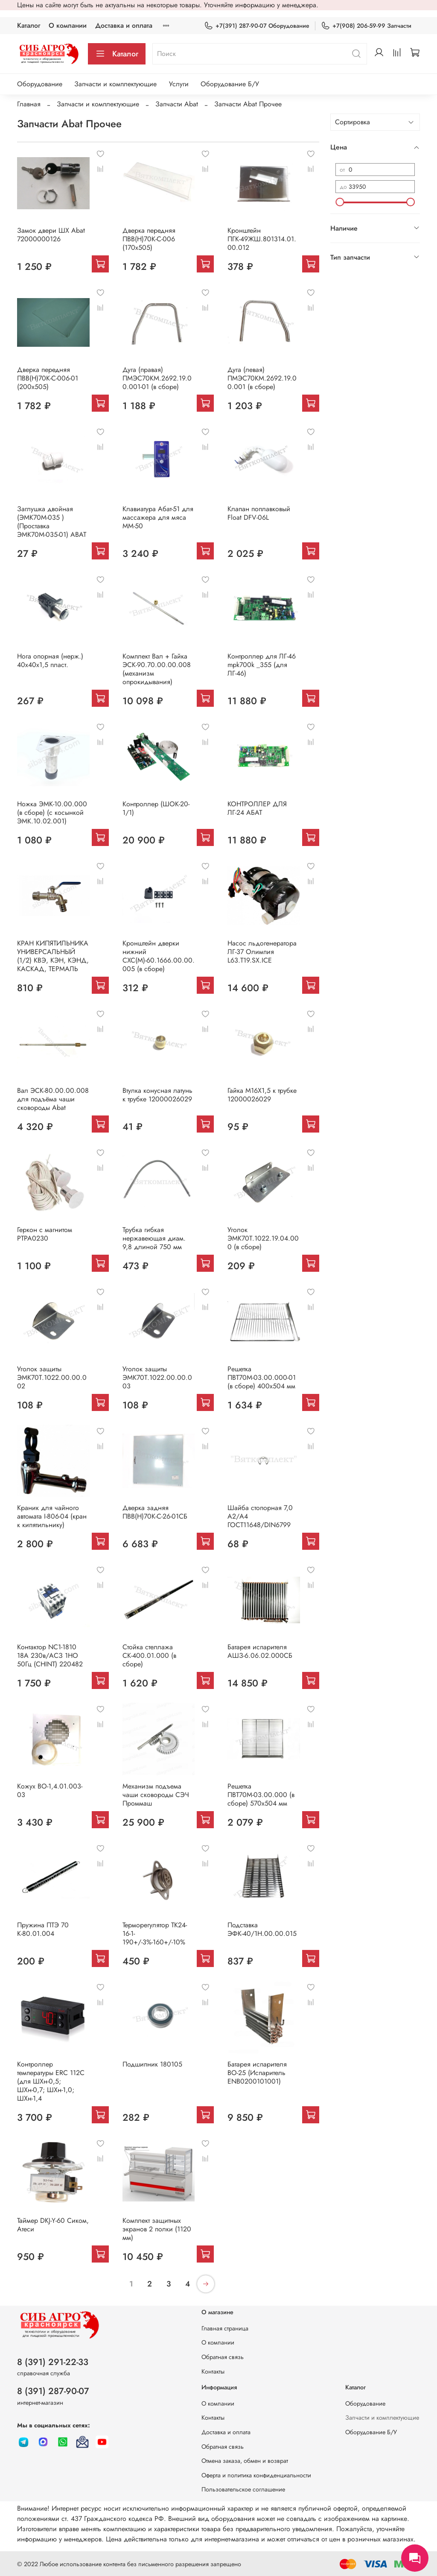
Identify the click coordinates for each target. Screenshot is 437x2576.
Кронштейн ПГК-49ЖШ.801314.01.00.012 (261, 238)
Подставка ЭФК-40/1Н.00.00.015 (262, 1929)
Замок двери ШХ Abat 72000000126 (51, 234)
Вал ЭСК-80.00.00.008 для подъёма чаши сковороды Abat (53, 1099)
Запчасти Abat (176, 104)
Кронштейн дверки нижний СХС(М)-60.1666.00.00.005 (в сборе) (158, 956)
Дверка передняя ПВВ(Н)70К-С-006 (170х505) (148, 238)
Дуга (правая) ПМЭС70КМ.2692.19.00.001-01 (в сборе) (157, 378)
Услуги (179, 84)
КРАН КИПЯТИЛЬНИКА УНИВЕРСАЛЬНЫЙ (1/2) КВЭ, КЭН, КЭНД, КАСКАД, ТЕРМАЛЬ (53, 956)
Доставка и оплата (123, 25)
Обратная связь (222, 2357)
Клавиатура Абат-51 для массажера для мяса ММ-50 (157, 517)
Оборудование (39, 84)
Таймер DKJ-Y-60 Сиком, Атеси (53, 2225)
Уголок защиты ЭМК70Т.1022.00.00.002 (52, 1377)
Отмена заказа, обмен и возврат (244, 2460)
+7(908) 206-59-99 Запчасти (366, 25)
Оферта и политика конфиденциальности (256, 2475)
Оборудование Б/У (230, 84)
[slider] (339, 202)
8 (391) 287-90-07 (53, 2391)
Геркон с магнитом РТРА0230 (44, 1234)
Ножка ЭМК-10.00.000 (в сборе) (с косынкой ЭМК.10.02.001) (52, 812)
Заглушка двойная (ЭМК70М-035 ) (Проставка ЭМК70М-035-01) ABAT (51, 521)
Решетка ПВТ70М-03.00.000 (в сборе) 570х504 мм (260, 1794)
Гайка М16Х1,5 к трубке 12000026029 (262, 1095)
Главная (29, 104)
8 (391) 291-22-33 (52, 2362)
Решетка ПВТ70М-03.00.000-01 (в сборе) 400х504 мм (261, 1377)
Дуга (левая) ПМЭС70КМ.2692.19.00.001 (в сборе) (262, 378)
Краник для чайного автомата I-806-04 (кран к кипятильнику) (52, 1516)
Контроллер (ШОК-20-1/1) (155, 808)
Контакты (212, 2371)
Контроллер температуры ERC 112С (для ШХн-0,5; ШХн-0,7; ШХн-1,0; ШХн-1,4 (50, 2081)
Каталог (28, 25)
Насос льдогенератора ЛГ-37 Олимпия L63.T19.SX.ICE (262, 951)
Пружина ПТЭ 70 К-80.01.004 (43, 1929)
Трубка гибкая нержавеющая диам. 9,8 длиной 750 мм (154, 1238)
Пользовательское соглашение (243, 2489)
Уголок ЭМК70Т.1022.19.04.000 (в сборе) (263, 1238)
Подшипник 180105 (152, 2064)
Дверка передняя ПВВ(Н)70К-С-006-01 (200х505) (47, 378)
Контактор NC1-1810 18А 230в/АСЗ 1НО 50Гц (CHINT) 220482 (50, 1655)
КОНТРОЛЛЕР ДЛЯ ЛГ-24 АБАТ (257, 808)
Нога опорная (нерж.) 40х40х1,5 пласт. (50, 660)
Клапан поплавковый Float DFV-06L (258, 513)
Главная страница (224, 2328)
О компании (68, 25)
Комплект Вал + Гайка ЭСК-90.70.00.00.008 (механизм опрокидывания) (156, 669)
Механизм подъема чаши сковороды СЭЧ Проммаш (155, 1794)
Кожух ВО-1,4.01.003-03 (49, 1790)
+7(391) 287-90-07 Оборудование (256, 25)
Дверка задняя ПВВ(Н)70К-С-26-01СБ (154, 1512)
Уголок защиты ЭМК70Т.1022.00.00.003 (157, 1377)
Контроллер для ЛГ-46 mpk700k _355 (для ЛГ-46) (261, 664)
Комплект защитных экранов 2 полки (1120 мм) (156, 2229)
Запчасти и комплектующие (115, 84)
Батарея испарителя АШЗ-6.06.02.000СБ (259, 1651)
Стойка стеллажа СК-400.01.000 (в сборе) (149, 1655)
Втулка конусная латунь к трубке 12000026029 (157, 1095)
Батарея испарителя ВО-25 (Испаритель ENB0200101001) (257, 2072)
